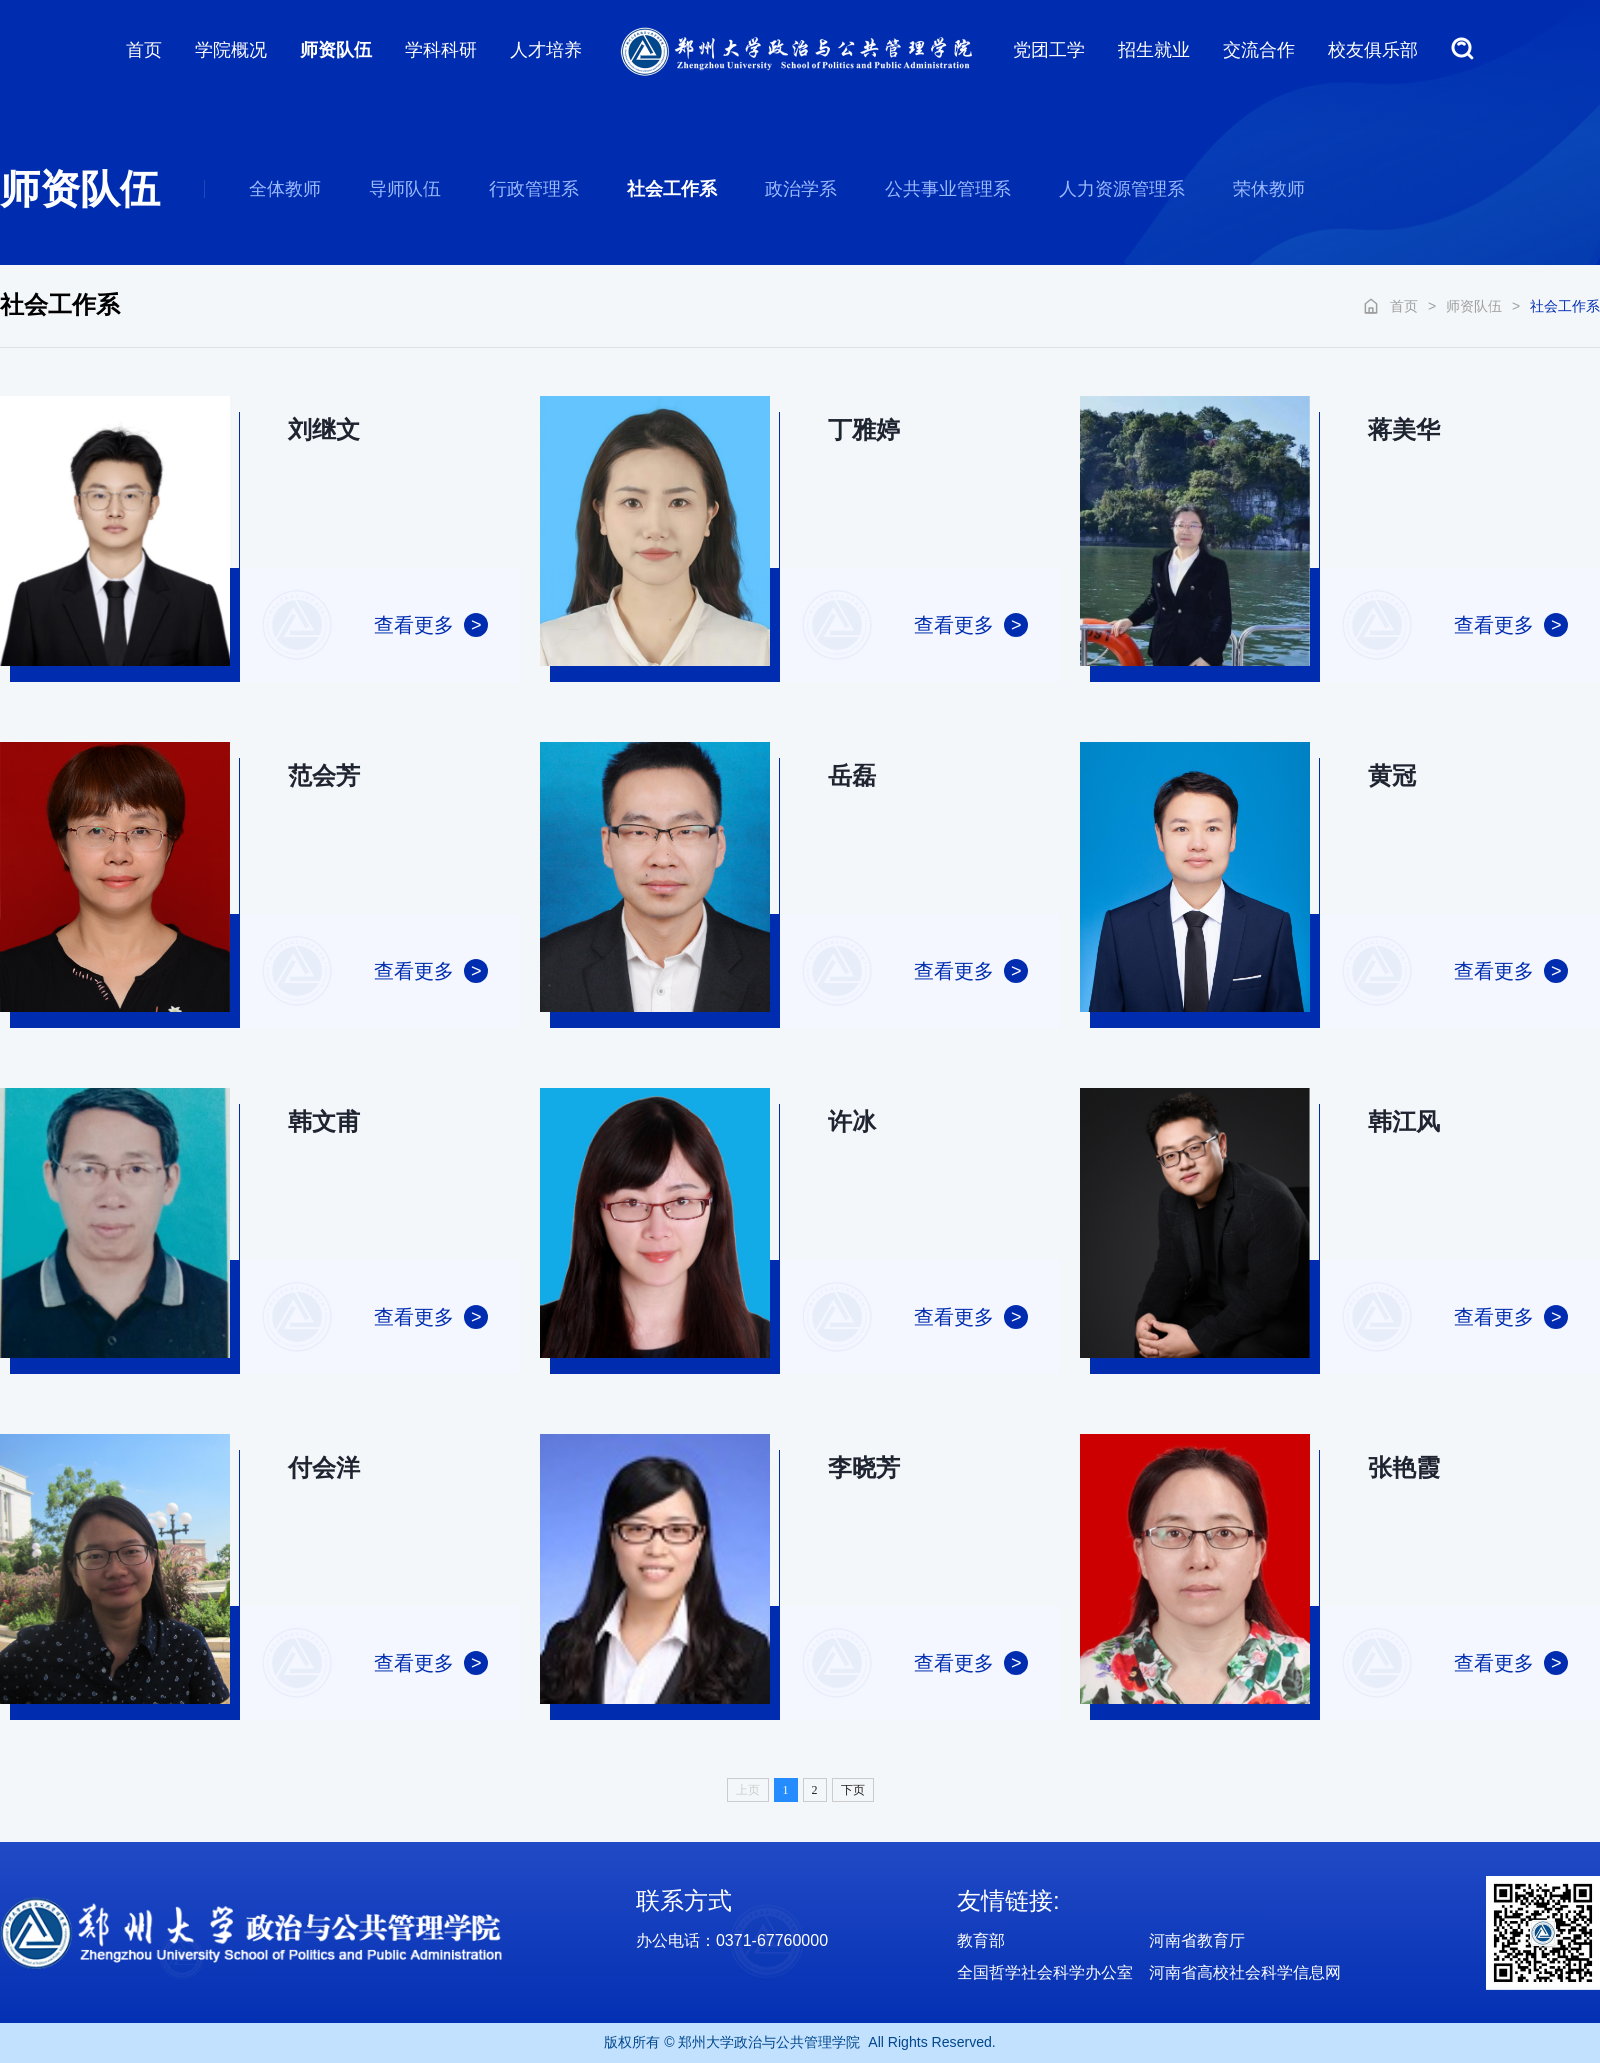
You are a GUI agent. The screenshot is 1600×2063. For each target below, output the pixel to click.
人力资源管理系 (1122, 189)
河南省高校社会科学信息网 (1245, 1972)
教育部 (981, 1940)
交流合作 (1259, 50)
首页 (144, 50)
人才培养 (546, 50)
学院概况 (231, 50)
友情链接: (1008, 1900)
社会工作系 (672, 189)
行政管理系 (534, 189)
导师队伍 (405, 189)
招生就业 (1154, 50)
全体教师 (285, 189)
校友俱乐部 (1373, 50)
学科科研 (441, 50)
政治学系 (801, 189)
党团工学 (1049, 50)
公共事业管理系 (948, 189)
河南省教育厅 (1197, 1940)
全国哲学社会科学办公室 (1045, 1972)
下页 (853, 1790)
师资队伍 (336, 50)
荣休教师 (1269, 189)
